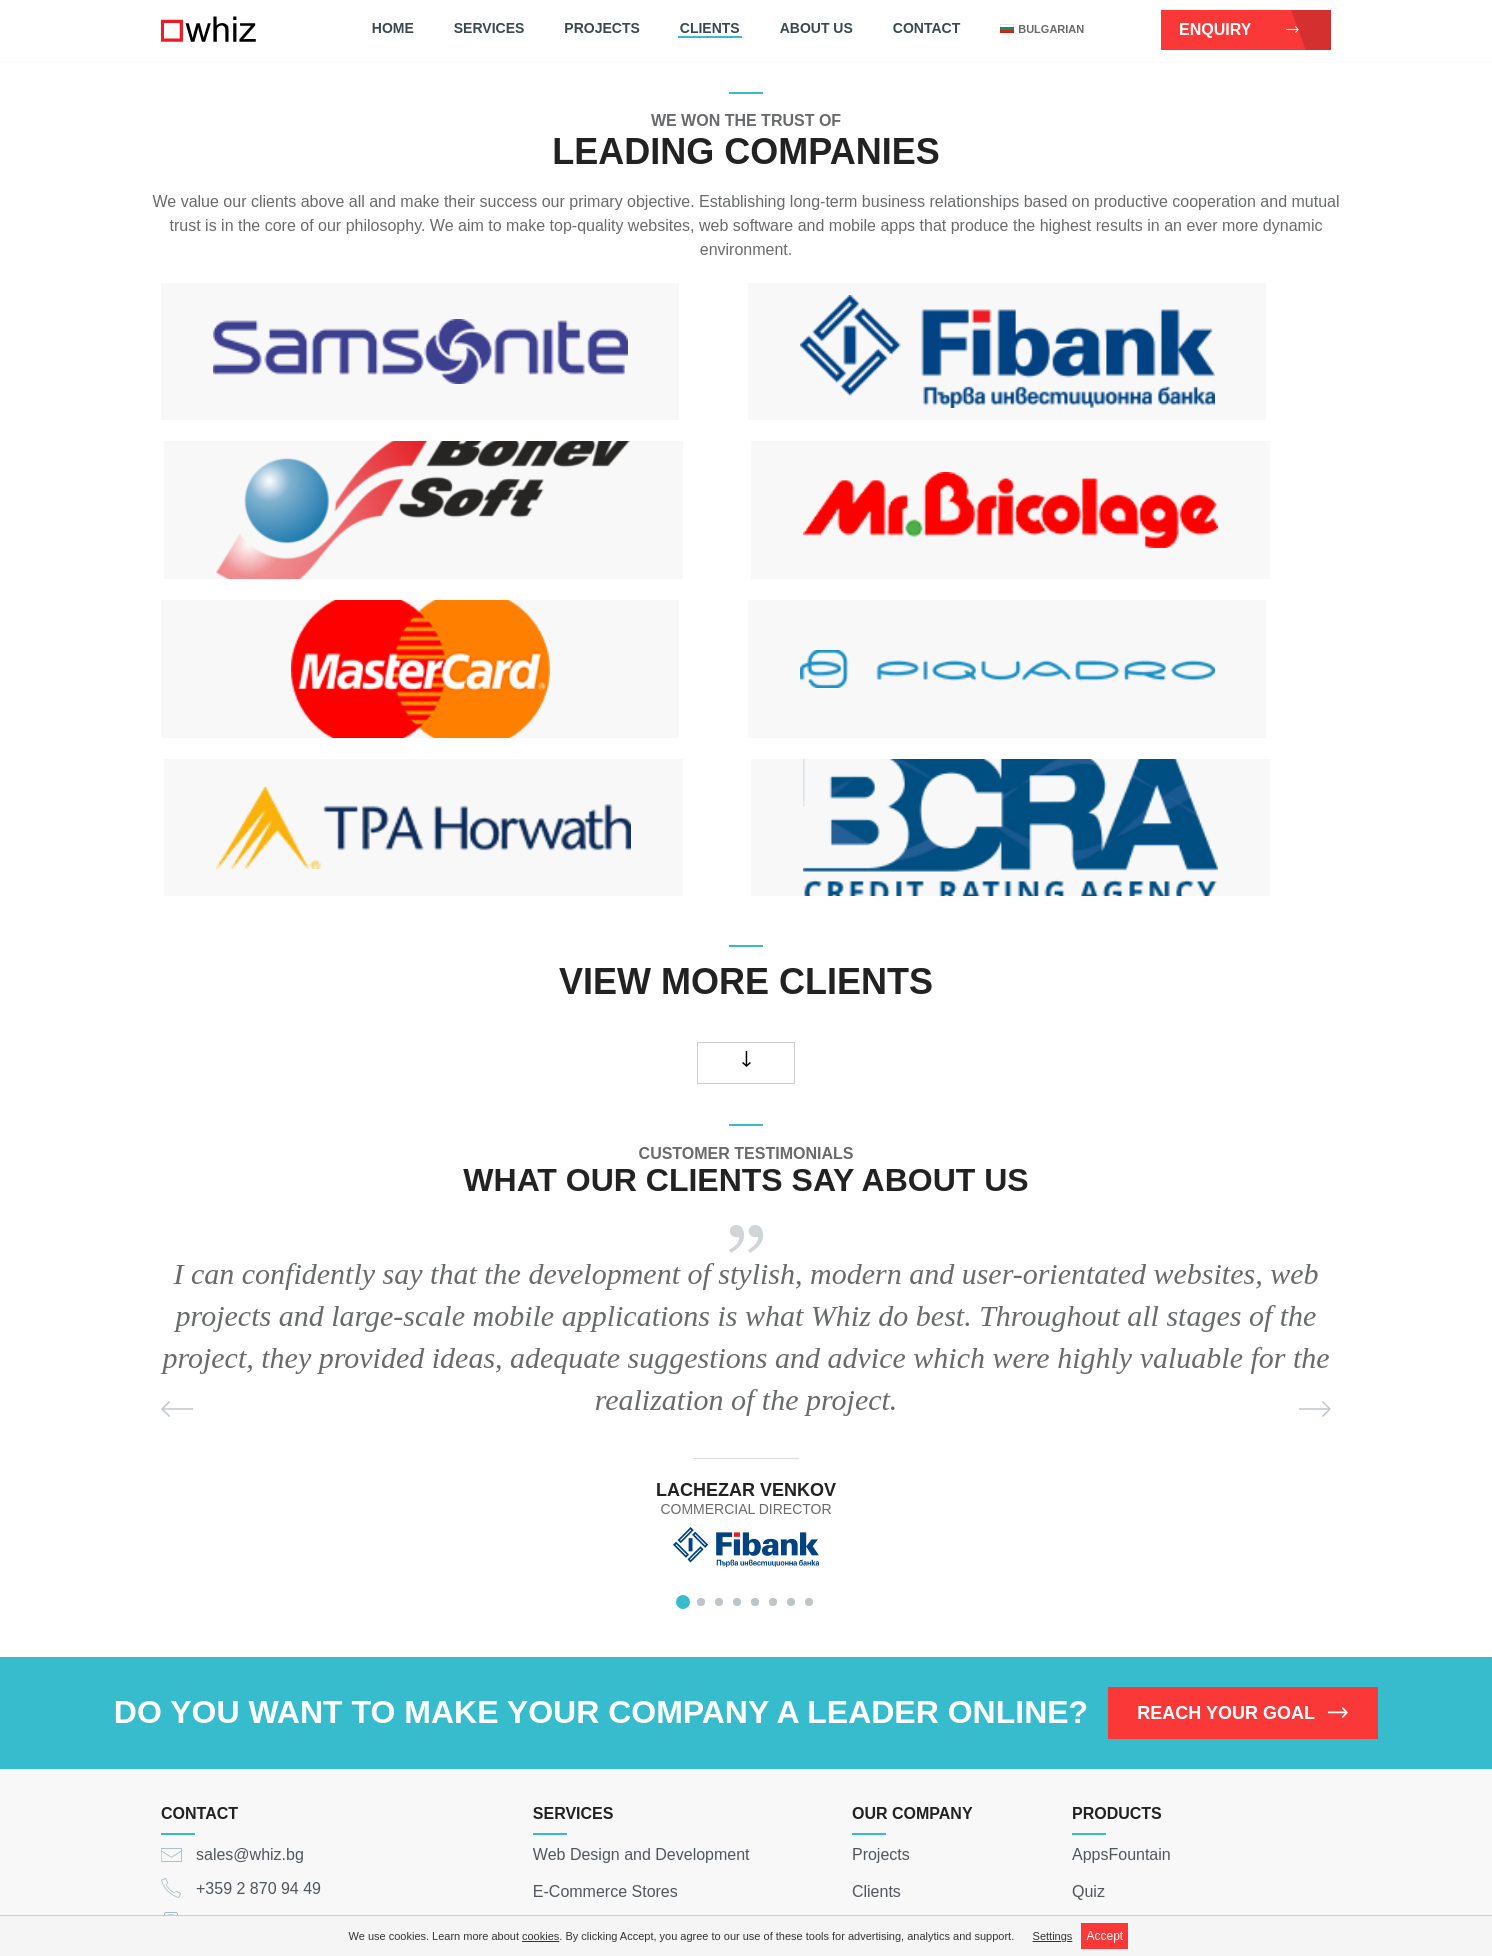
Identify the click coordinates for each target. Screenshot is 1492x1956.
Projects (601, 28)
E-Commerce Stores (605, 1718)
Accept (1104, 1936)
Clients (710, 28)
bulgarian (1042, 29)
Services (489, 28)
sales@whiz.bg (250, 1681)
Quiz (1088, 1718)
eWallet (1098, 1754)
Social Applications (599, 1791)
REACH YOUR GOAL (1243, 1540)
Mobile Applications (601, 1754)
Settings (1053, 1936)
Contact (926, 28)
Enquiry (1239, 29)
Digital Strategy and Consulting (643, 1864)
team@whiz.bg (1160, 1841)
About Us (816, 28)
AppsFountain (1121, 1681)
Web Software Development (632, 1827)
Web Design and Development (641, 1681)
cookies (540, 1936)
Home (393, 28)
